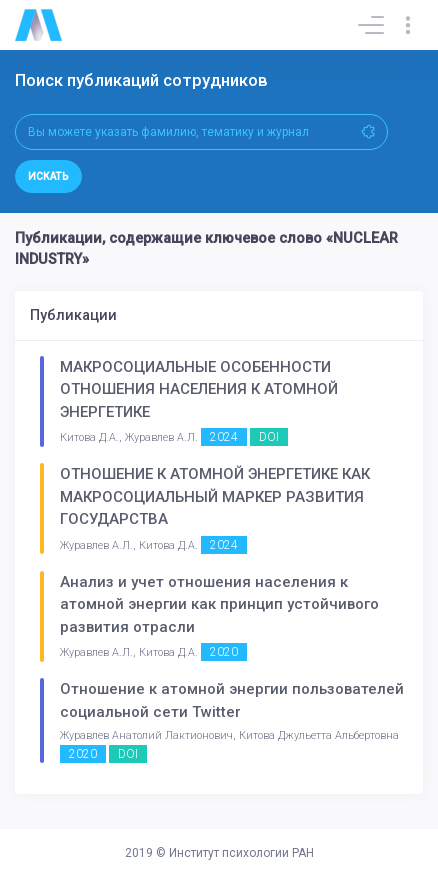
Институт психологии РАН (241, 853)
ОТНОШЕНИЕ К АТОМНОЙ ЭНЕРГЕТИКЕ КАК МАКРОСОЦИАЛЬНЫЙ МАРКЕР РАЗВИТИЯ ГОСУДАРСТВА (215, 496)
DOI (269, 437)
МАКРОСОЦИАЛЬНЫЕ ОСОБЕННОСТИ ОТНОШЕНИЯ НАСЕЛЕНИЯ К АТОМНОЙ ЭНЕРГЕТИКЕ (199, 389)
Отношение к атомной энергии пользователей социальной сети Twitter (232, 700)
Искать (48, 176)
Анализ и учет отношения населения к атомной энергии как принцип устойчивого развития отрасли (219, 604)
